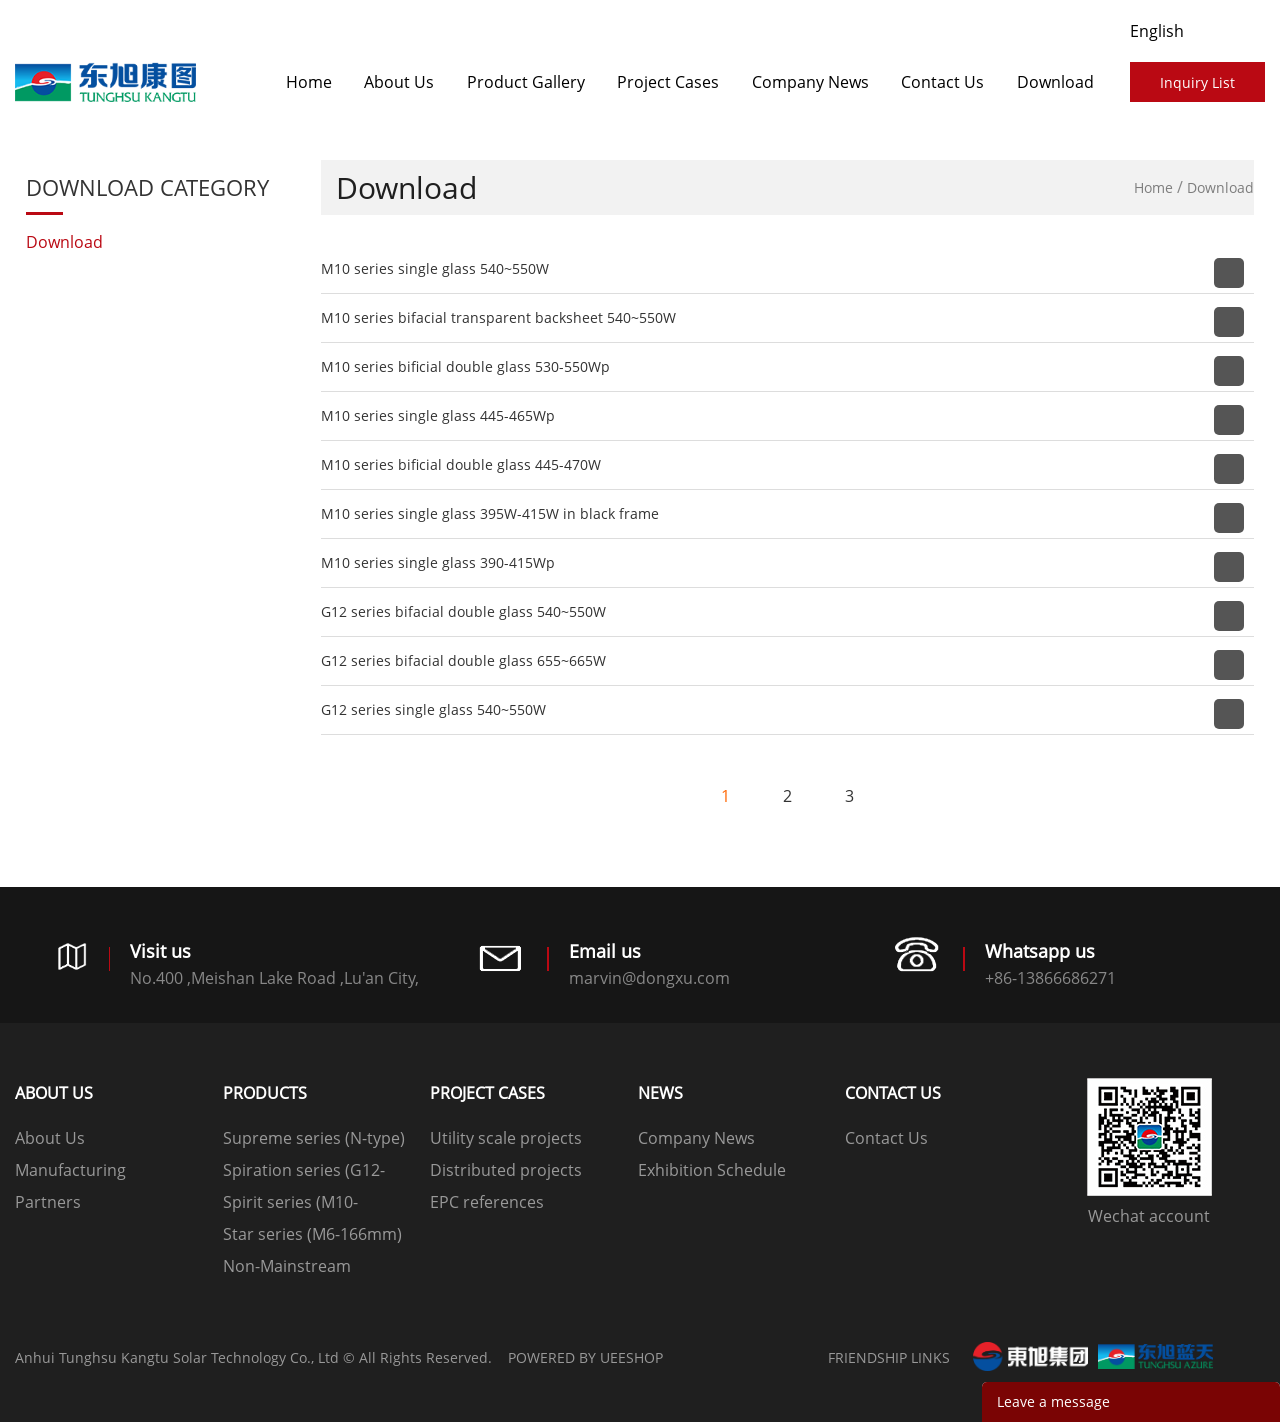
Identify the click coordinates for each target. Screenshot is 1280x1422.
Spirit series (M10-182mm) (290, 1204)
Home (309, 82)
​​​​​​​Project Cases (668, 82)
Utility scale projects (506, 1138)
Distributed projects (506, 1170)
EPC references (487, 1202)
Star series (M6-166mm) (312, 1234)
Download (1055, 82)
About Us (399, 82)
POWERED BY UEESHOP (585, 1357)
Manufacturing (70, 1170)
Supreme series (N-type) (314, 1138)
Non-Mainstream (287, 1266)
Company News (810, 82)
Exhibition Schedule (712, 1170)
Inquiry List (1197, 82)
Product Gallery (526, 82)
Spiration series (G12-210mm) (304, 1172)
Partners (48, 1202)
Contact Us (942, 82)
